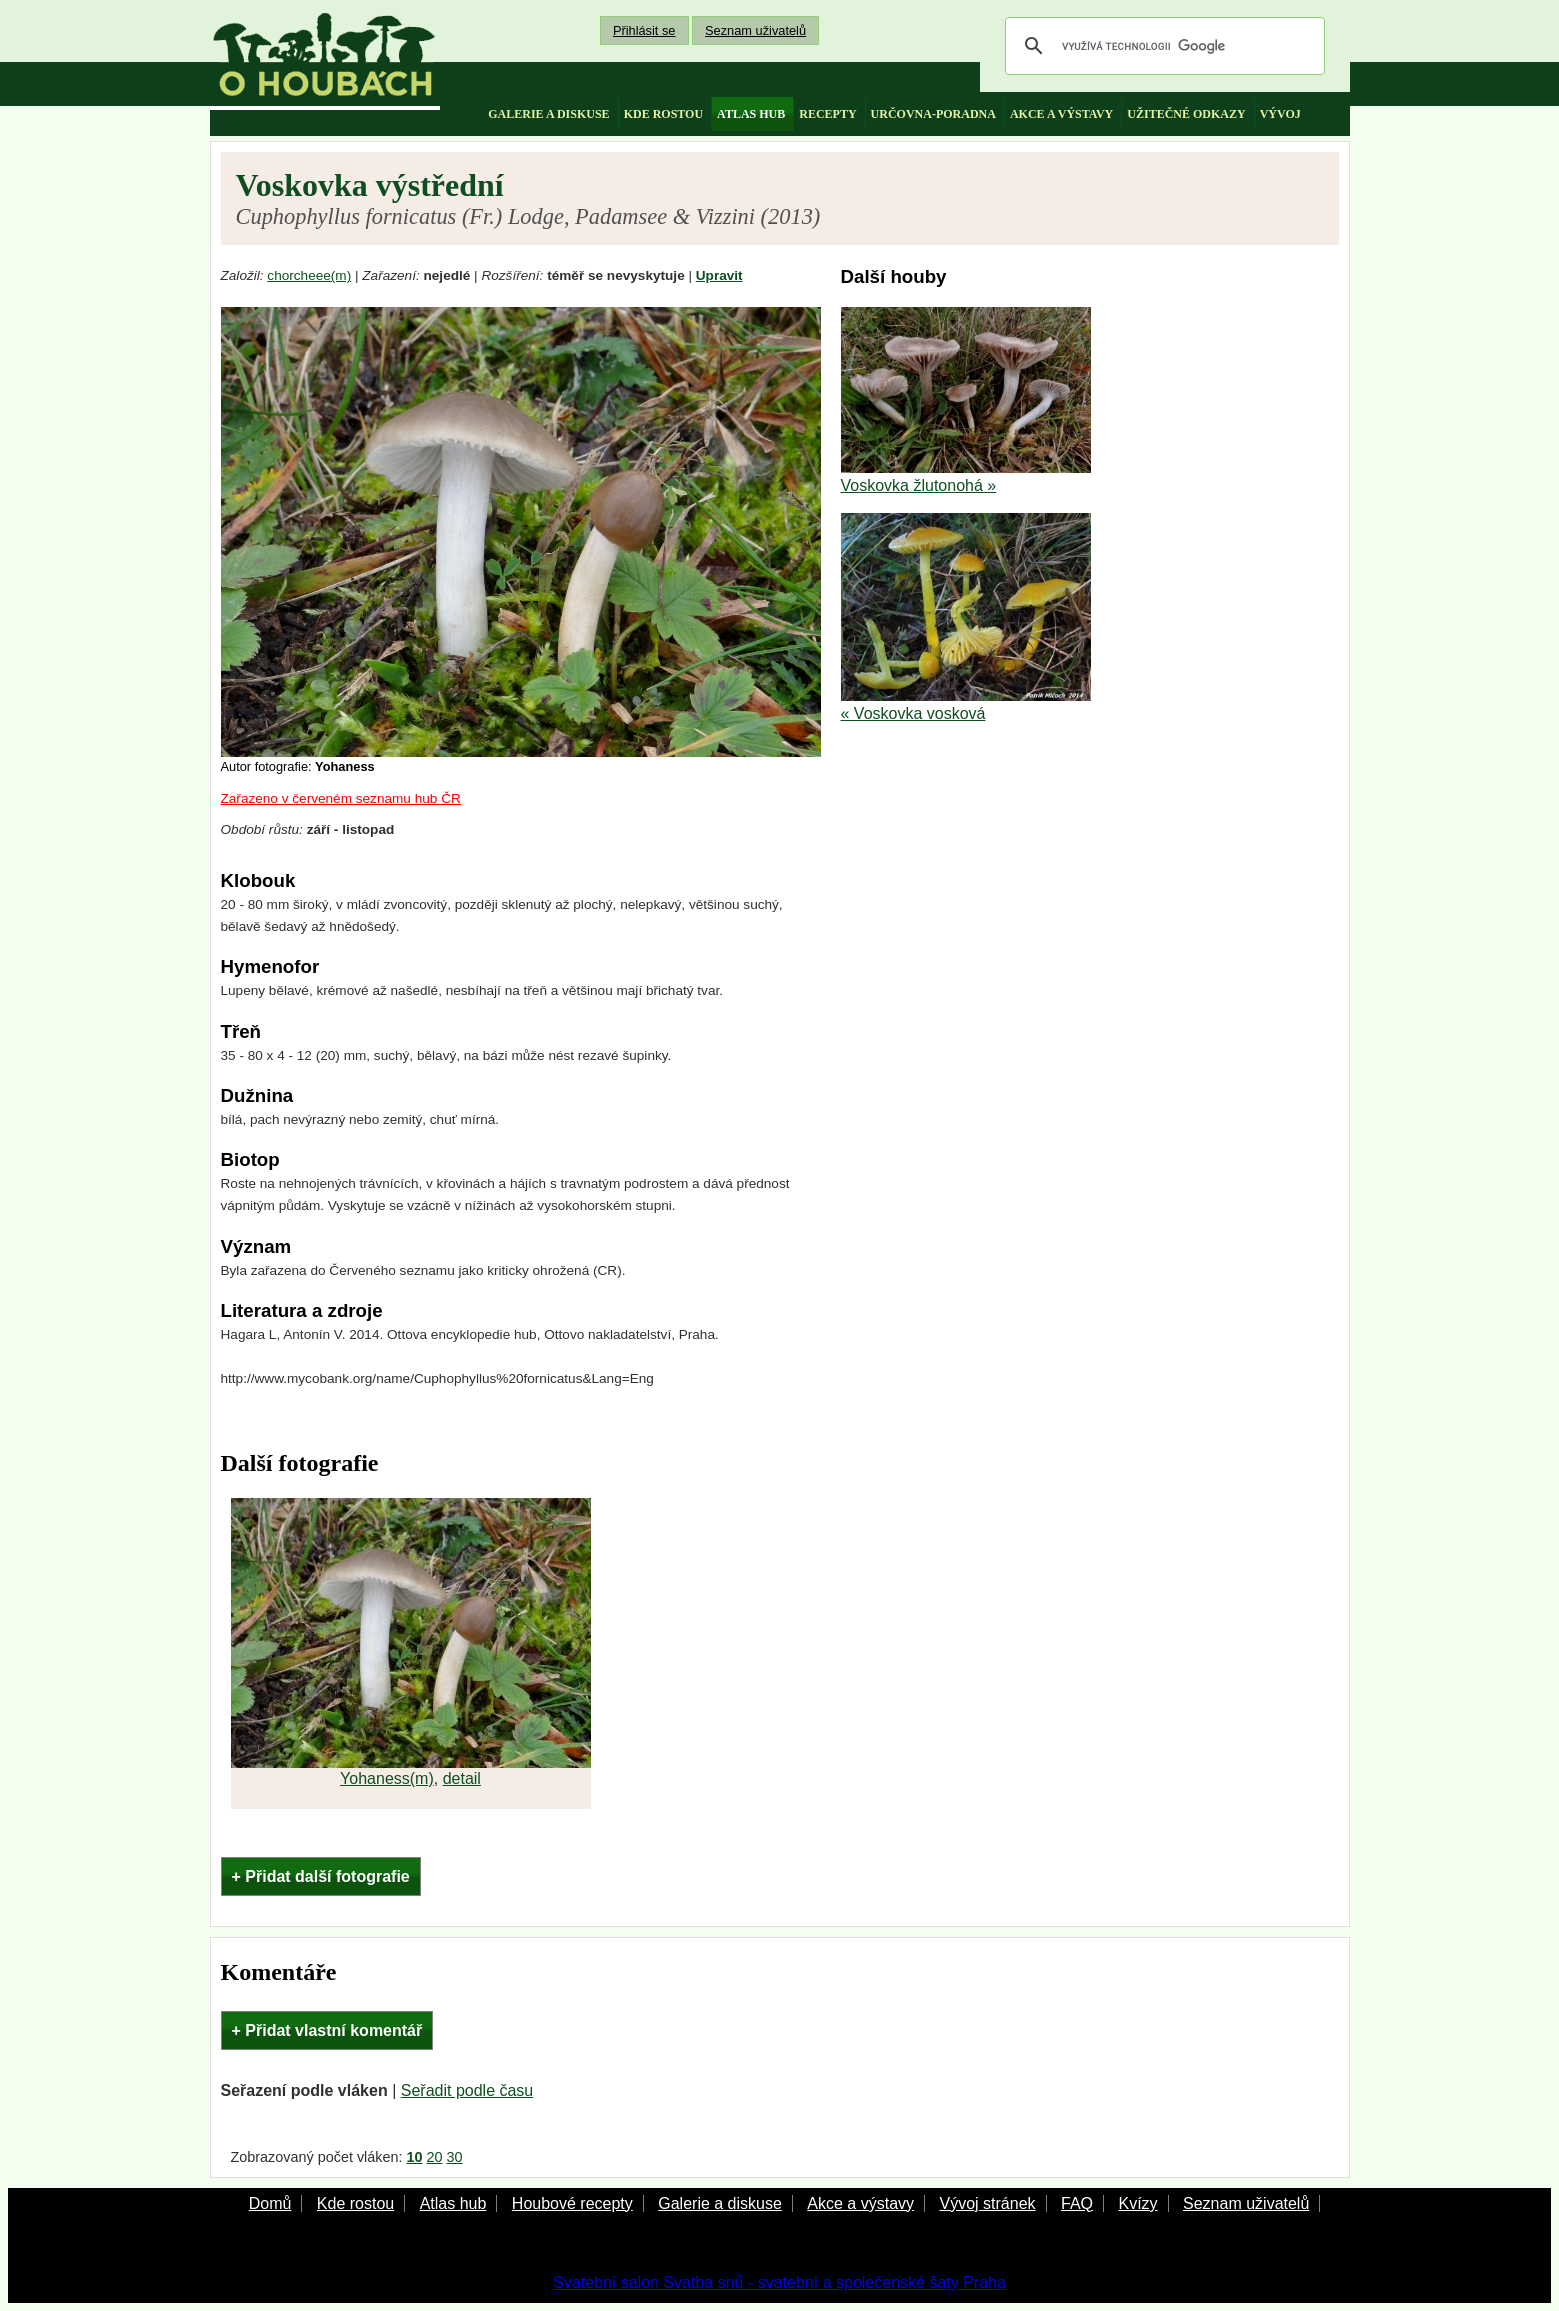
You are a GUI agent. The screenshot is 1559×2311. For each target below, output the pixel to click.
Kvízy (1137, 2203)
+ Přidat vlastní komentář (327, 2030)
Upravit (719, 275)
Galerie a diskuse (720, 2203)
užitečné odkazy (1186, 114)
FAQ (1077, 2203)
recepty (827, 114)
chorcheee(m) (309, 275)
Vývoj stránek (987, 2203)
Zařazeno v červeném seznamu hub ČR (341, 798)
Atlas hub (453, 2203)
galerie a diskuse (548, 114)
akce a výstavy (1061, 114)
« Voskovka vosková (913, 713)
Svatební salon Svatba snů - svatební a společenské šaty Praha (779, 2282)
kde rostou (663, 114)
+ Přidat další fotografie (321, 1876)
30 (455, 2157)
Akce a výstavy (860, 2203)
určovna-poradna (933, 114)
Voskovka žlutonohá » (919, 485)
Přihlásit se (644, 30)
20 (435, 2157)
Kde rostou (355, 2203)
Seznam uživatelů (755, 30)
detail (462, 1778)
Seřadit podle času (467, 2090)
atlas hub (751, 114)
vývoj (1280, 114)
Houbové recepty (572, 2203)
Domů (270, 2203)
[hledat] (1162, 46)
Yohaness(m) (387, 1778)
